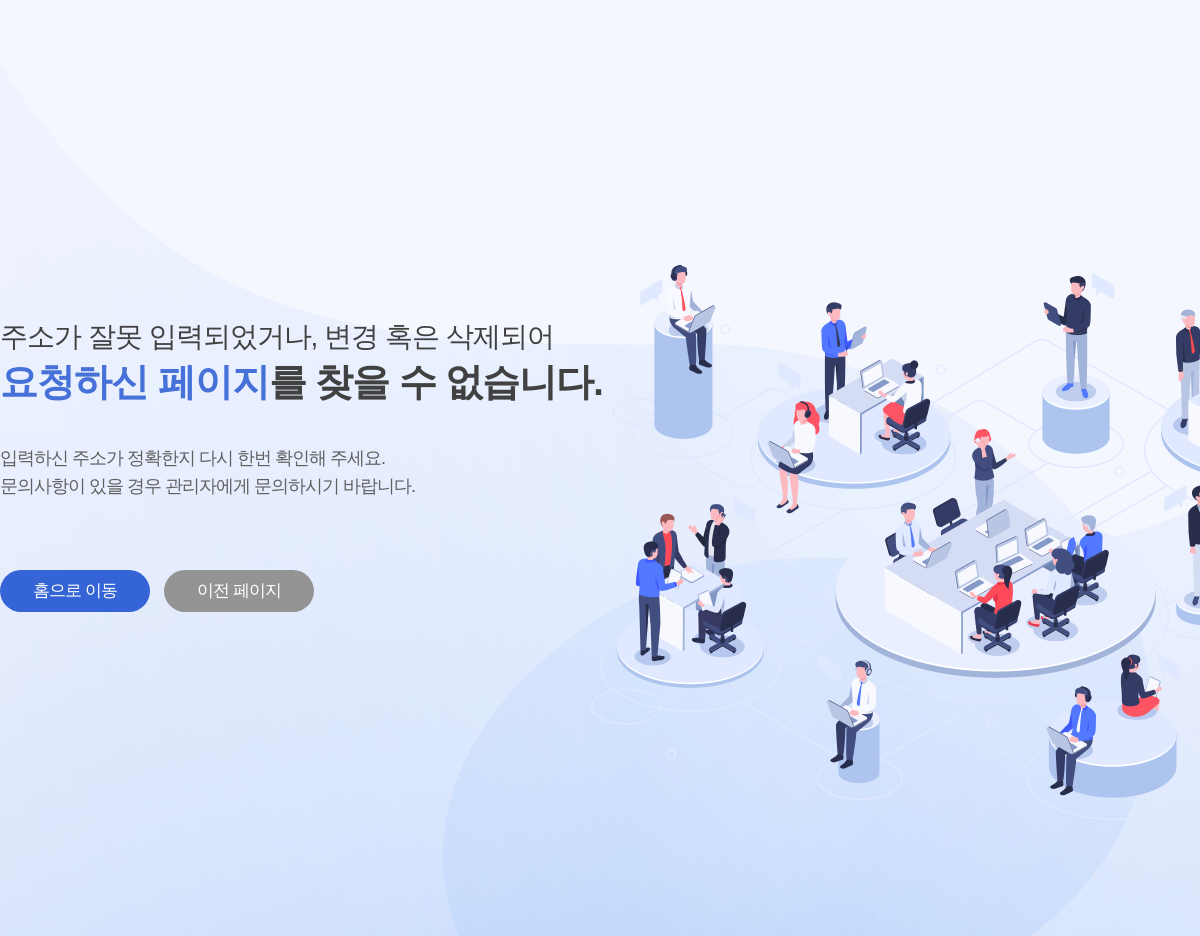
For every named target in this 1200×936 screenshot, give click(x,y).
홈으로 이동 (75, 590)
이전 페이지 (239, 590)
